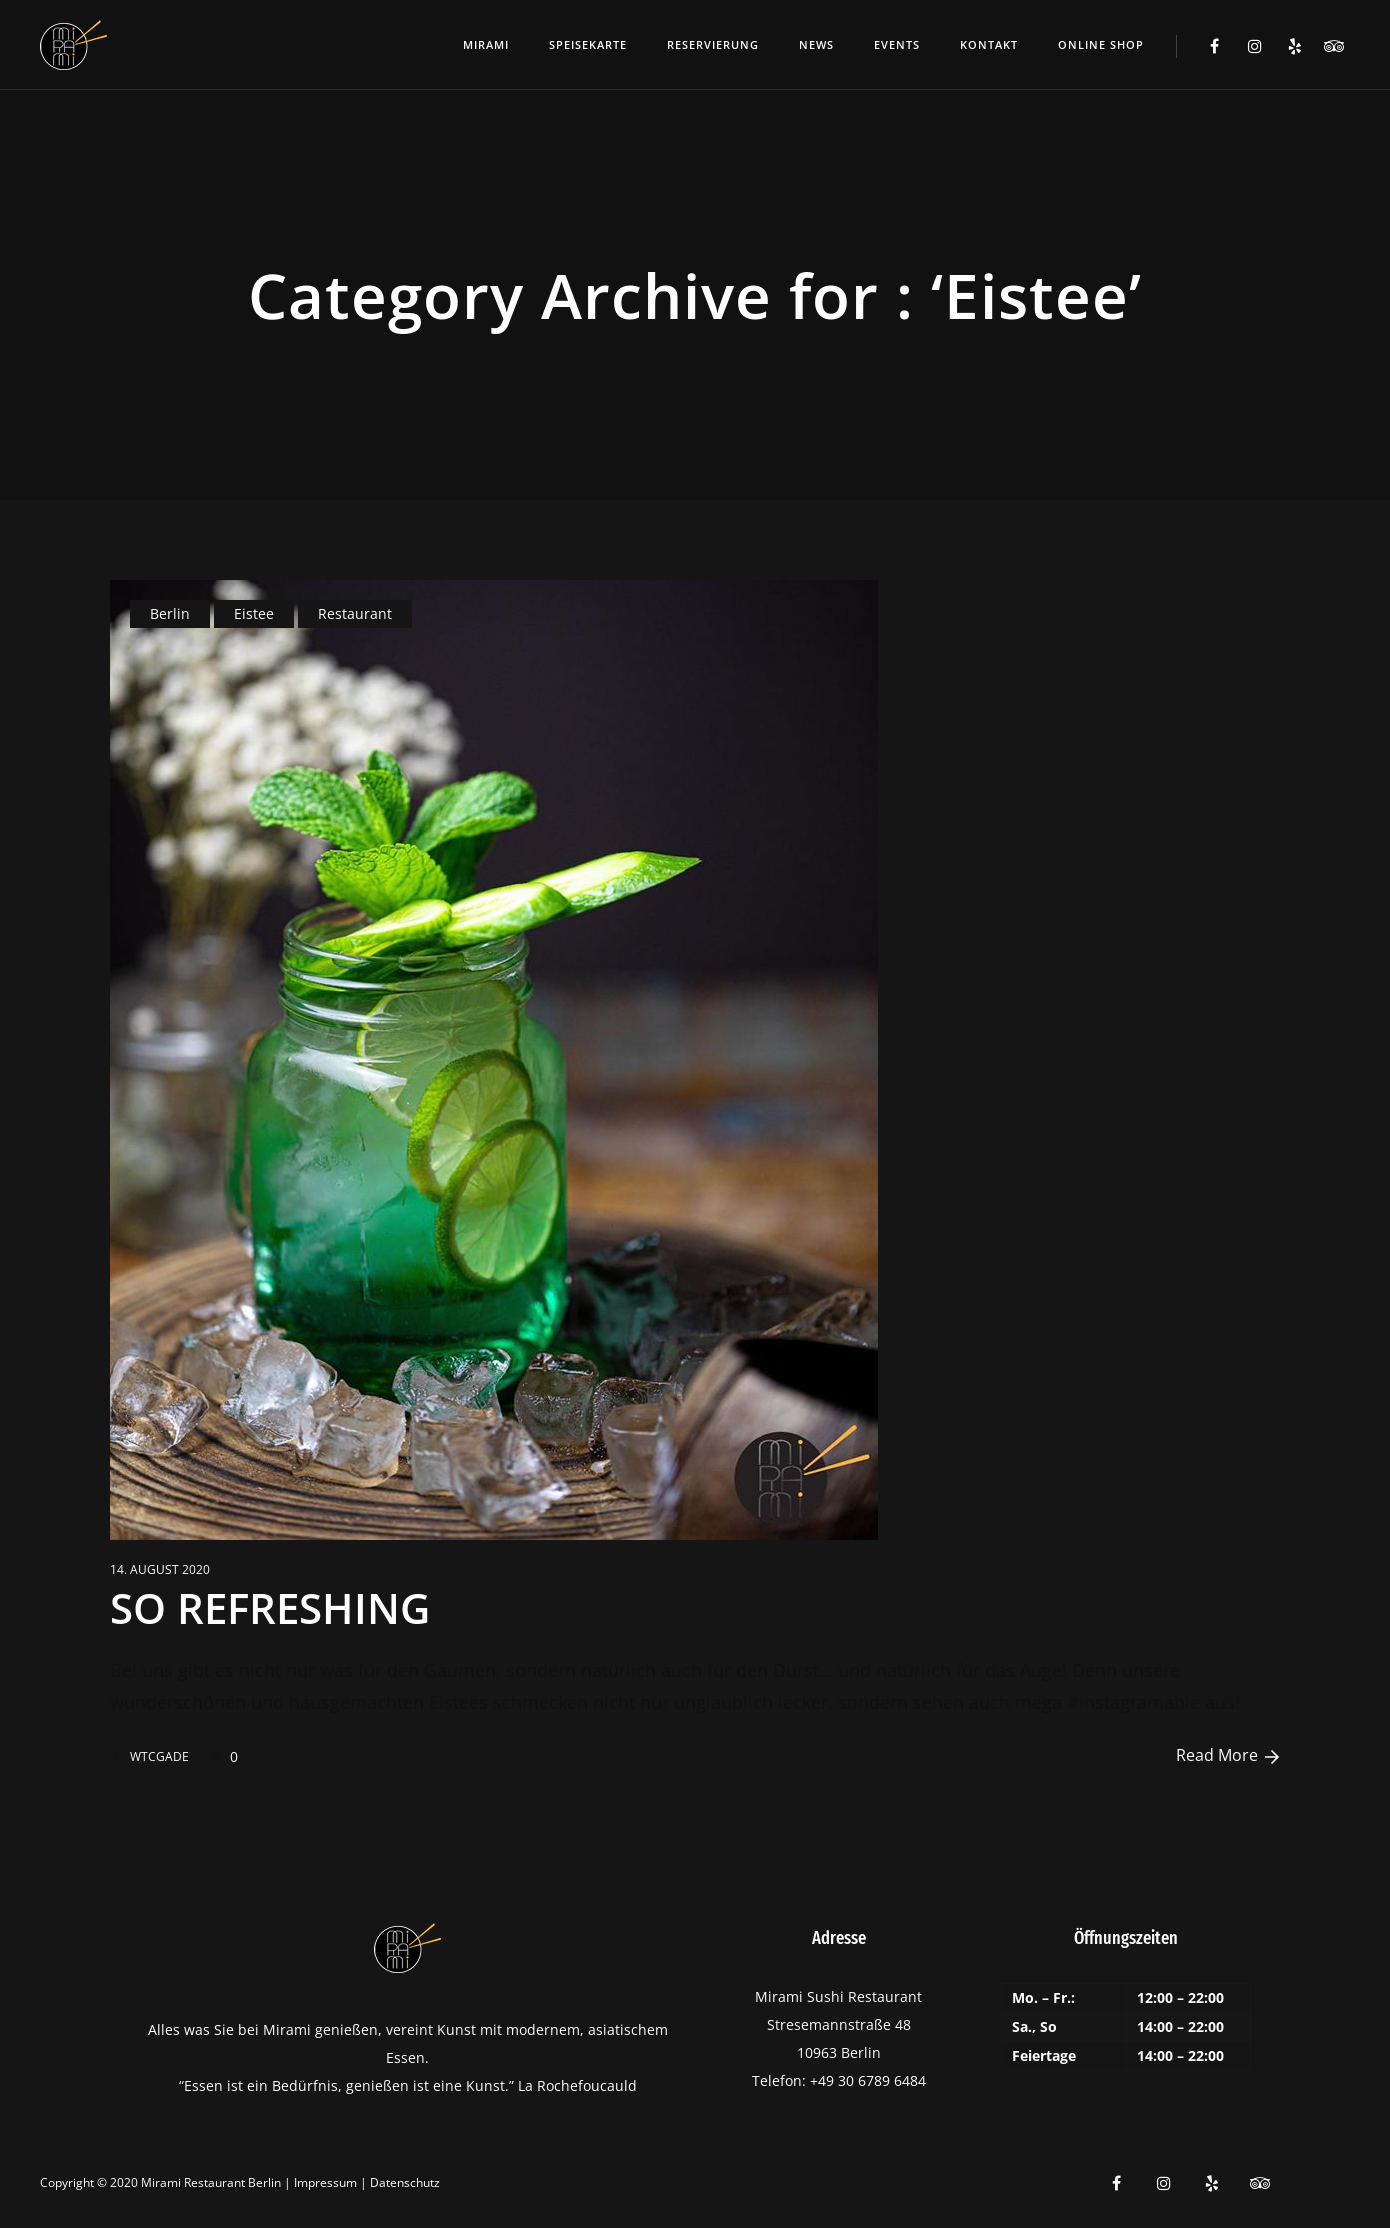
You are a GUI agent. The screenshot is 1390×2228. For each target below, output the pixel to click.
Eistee (254, 613)
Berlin (170, 613)
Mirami (486, 44)
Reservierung (713, 44)
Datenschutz (405, 2182)
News (816, 44)
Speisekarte (588, 44)
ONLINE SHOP (1101, 44)
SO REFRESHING (270, 1607)
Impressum (325, 2182)
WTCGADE (149, 1756)
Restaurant (355, 613)
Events (897, 44)
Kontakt (989, 44)
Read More (1228, 1755)
